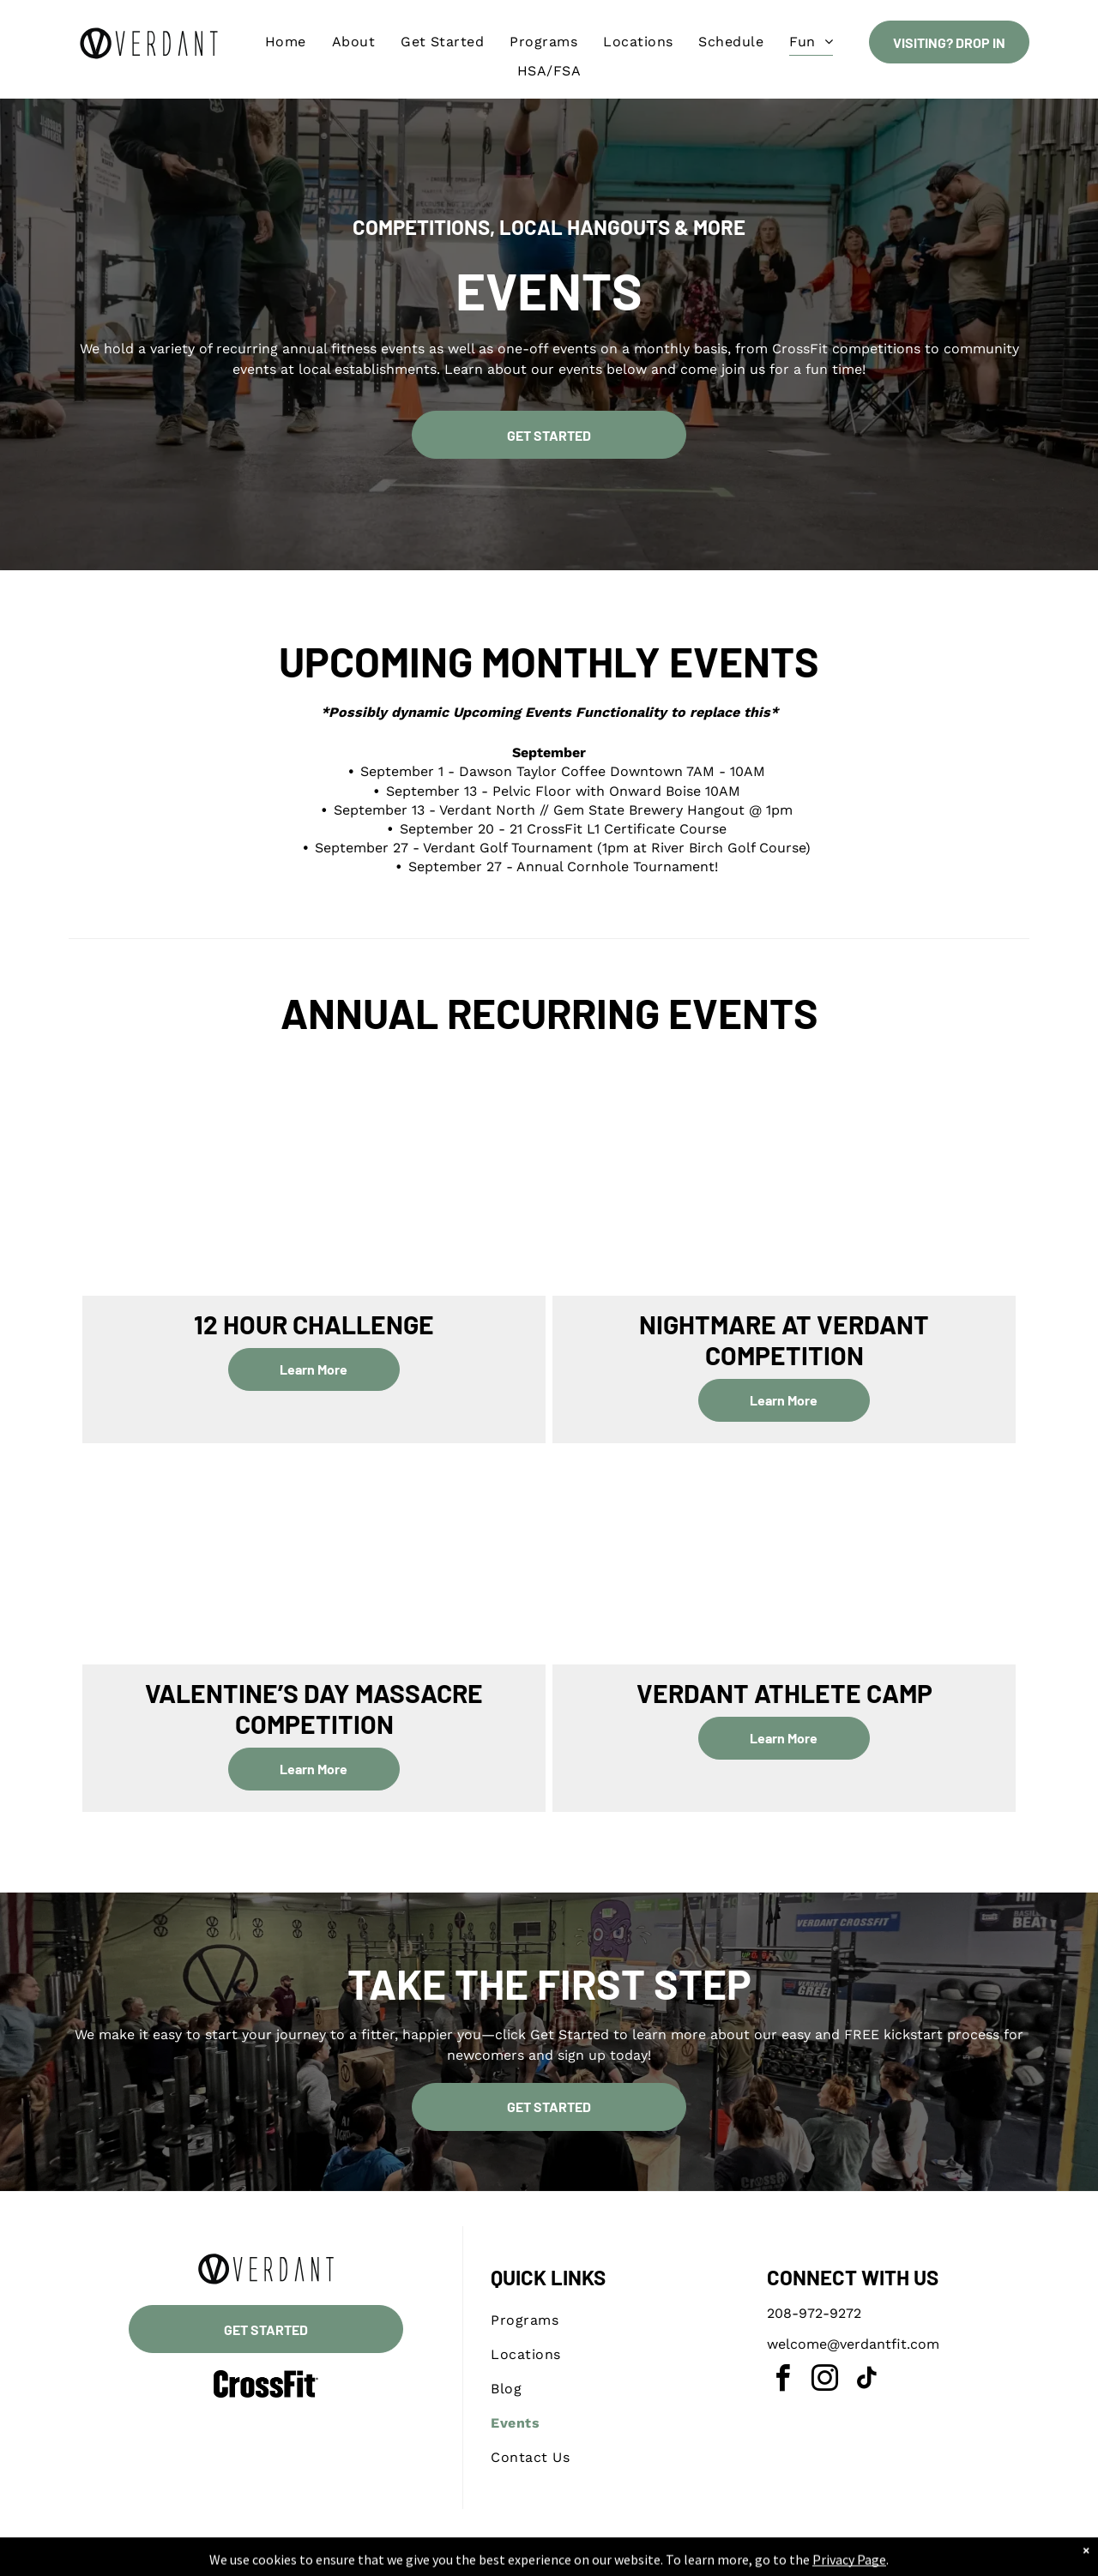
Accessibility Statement (632, 2560)
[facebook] (782, 2380)
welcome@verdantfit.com (853, 2344)
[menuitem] (285, 41)
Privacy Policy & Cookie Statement (491, 2560)
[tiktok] (866, 2380)
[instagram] (824, 2380)
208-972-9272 (814, 2313)
